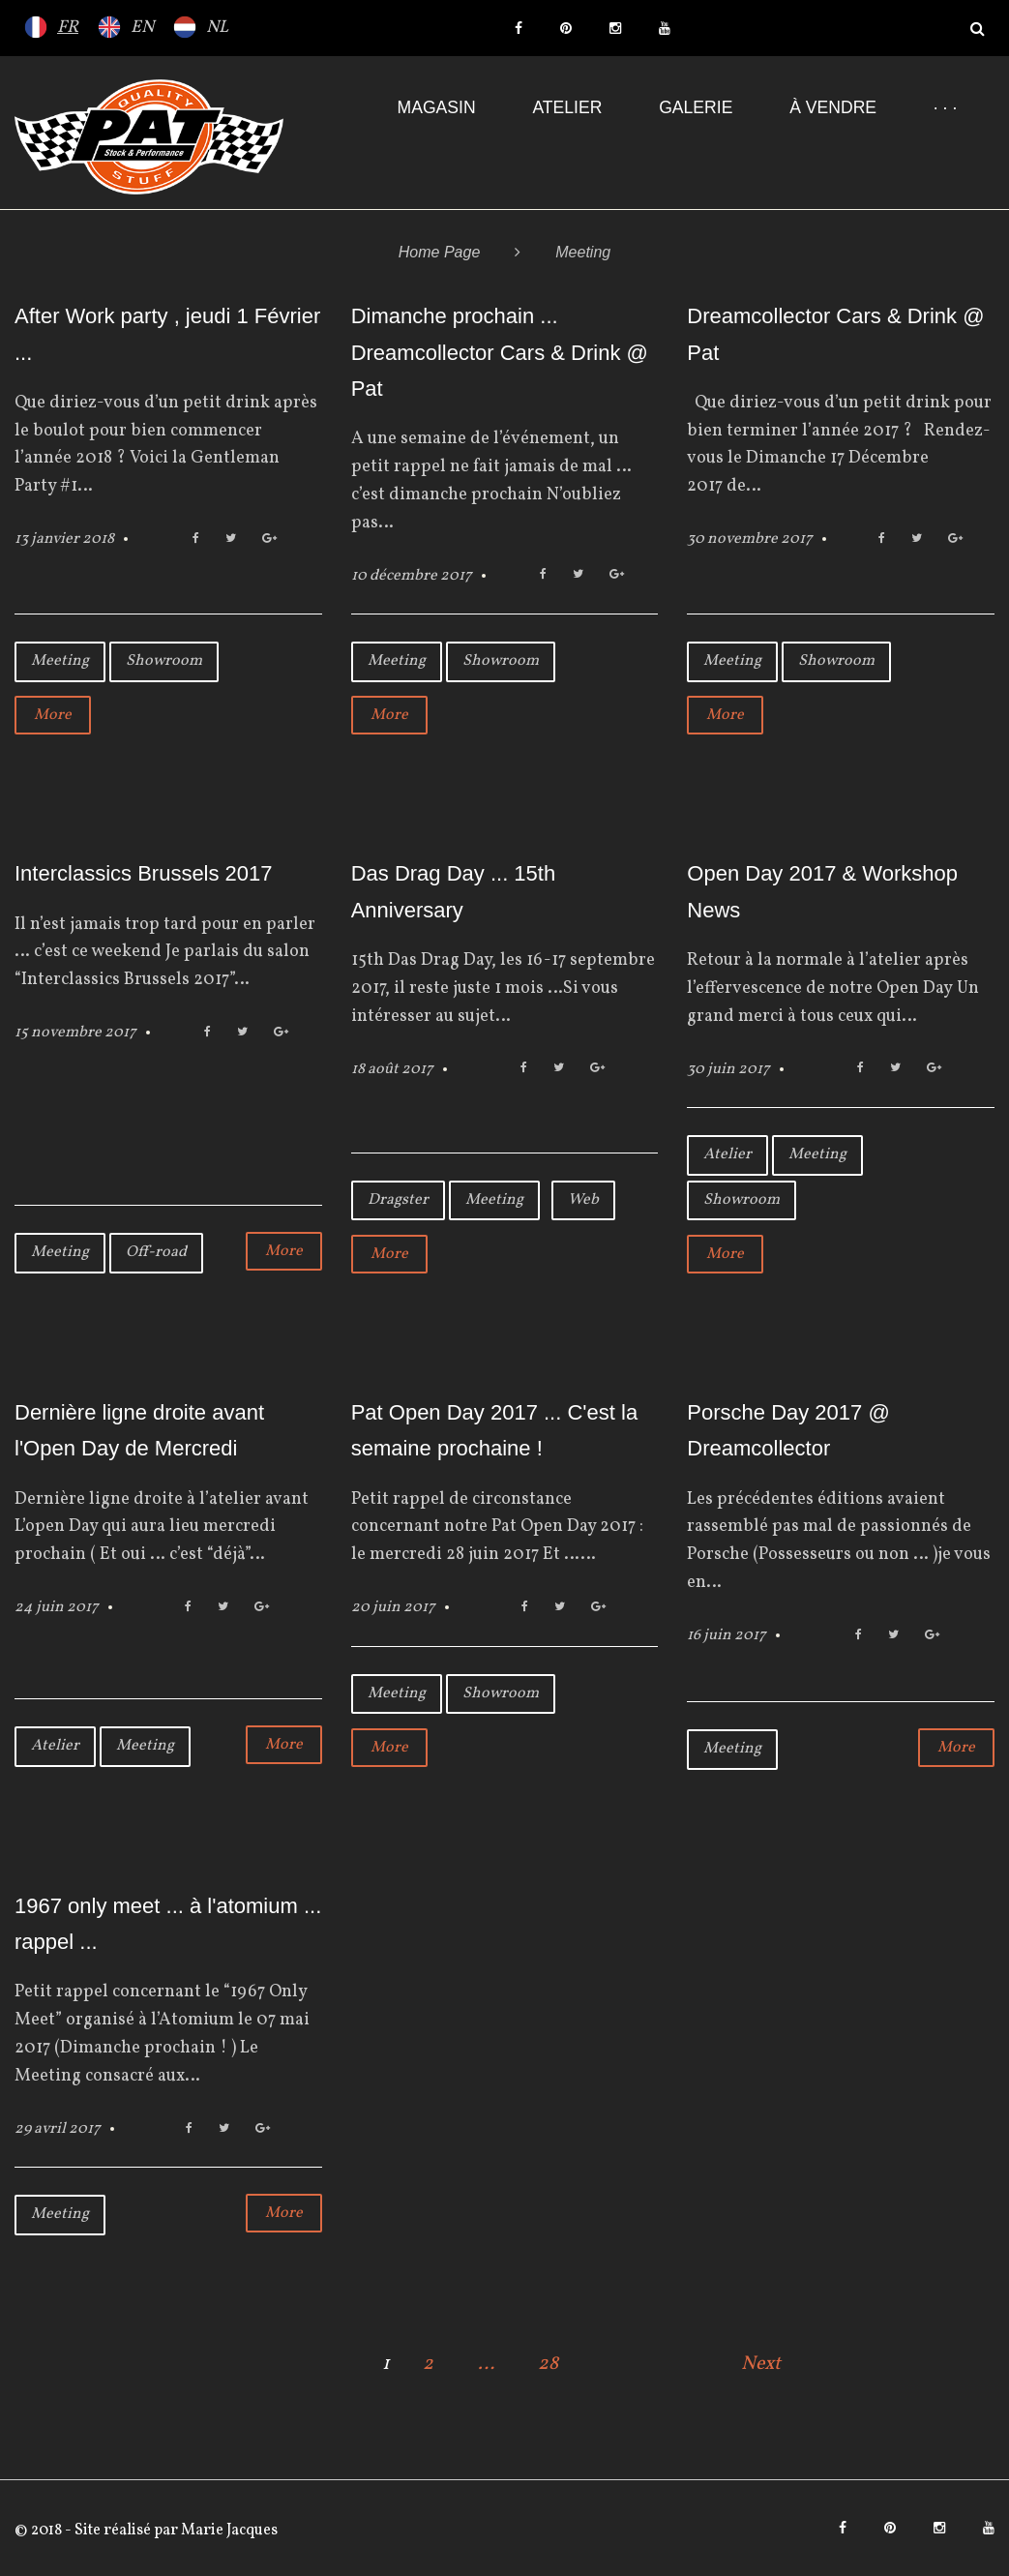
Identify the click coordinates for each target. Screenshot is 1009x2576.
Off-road (156, 1252)
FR (67, 27)
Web (583, 1200)
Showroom (164, 661)
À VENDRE (832, 107)
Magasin (437, 107)
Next (761, 2364)
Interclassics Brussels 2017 (144, 873)
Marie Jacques (228, 2530)
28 (548, 2364)
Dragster (398, 1200)
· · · (945, 107)
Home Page (440, 252)
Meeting (60, 661)
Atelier (567, 107)
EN (142, 27)
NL (217, 27)
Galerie (695, 107)
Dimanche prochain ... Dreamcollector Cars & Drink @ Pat (499, 352)
